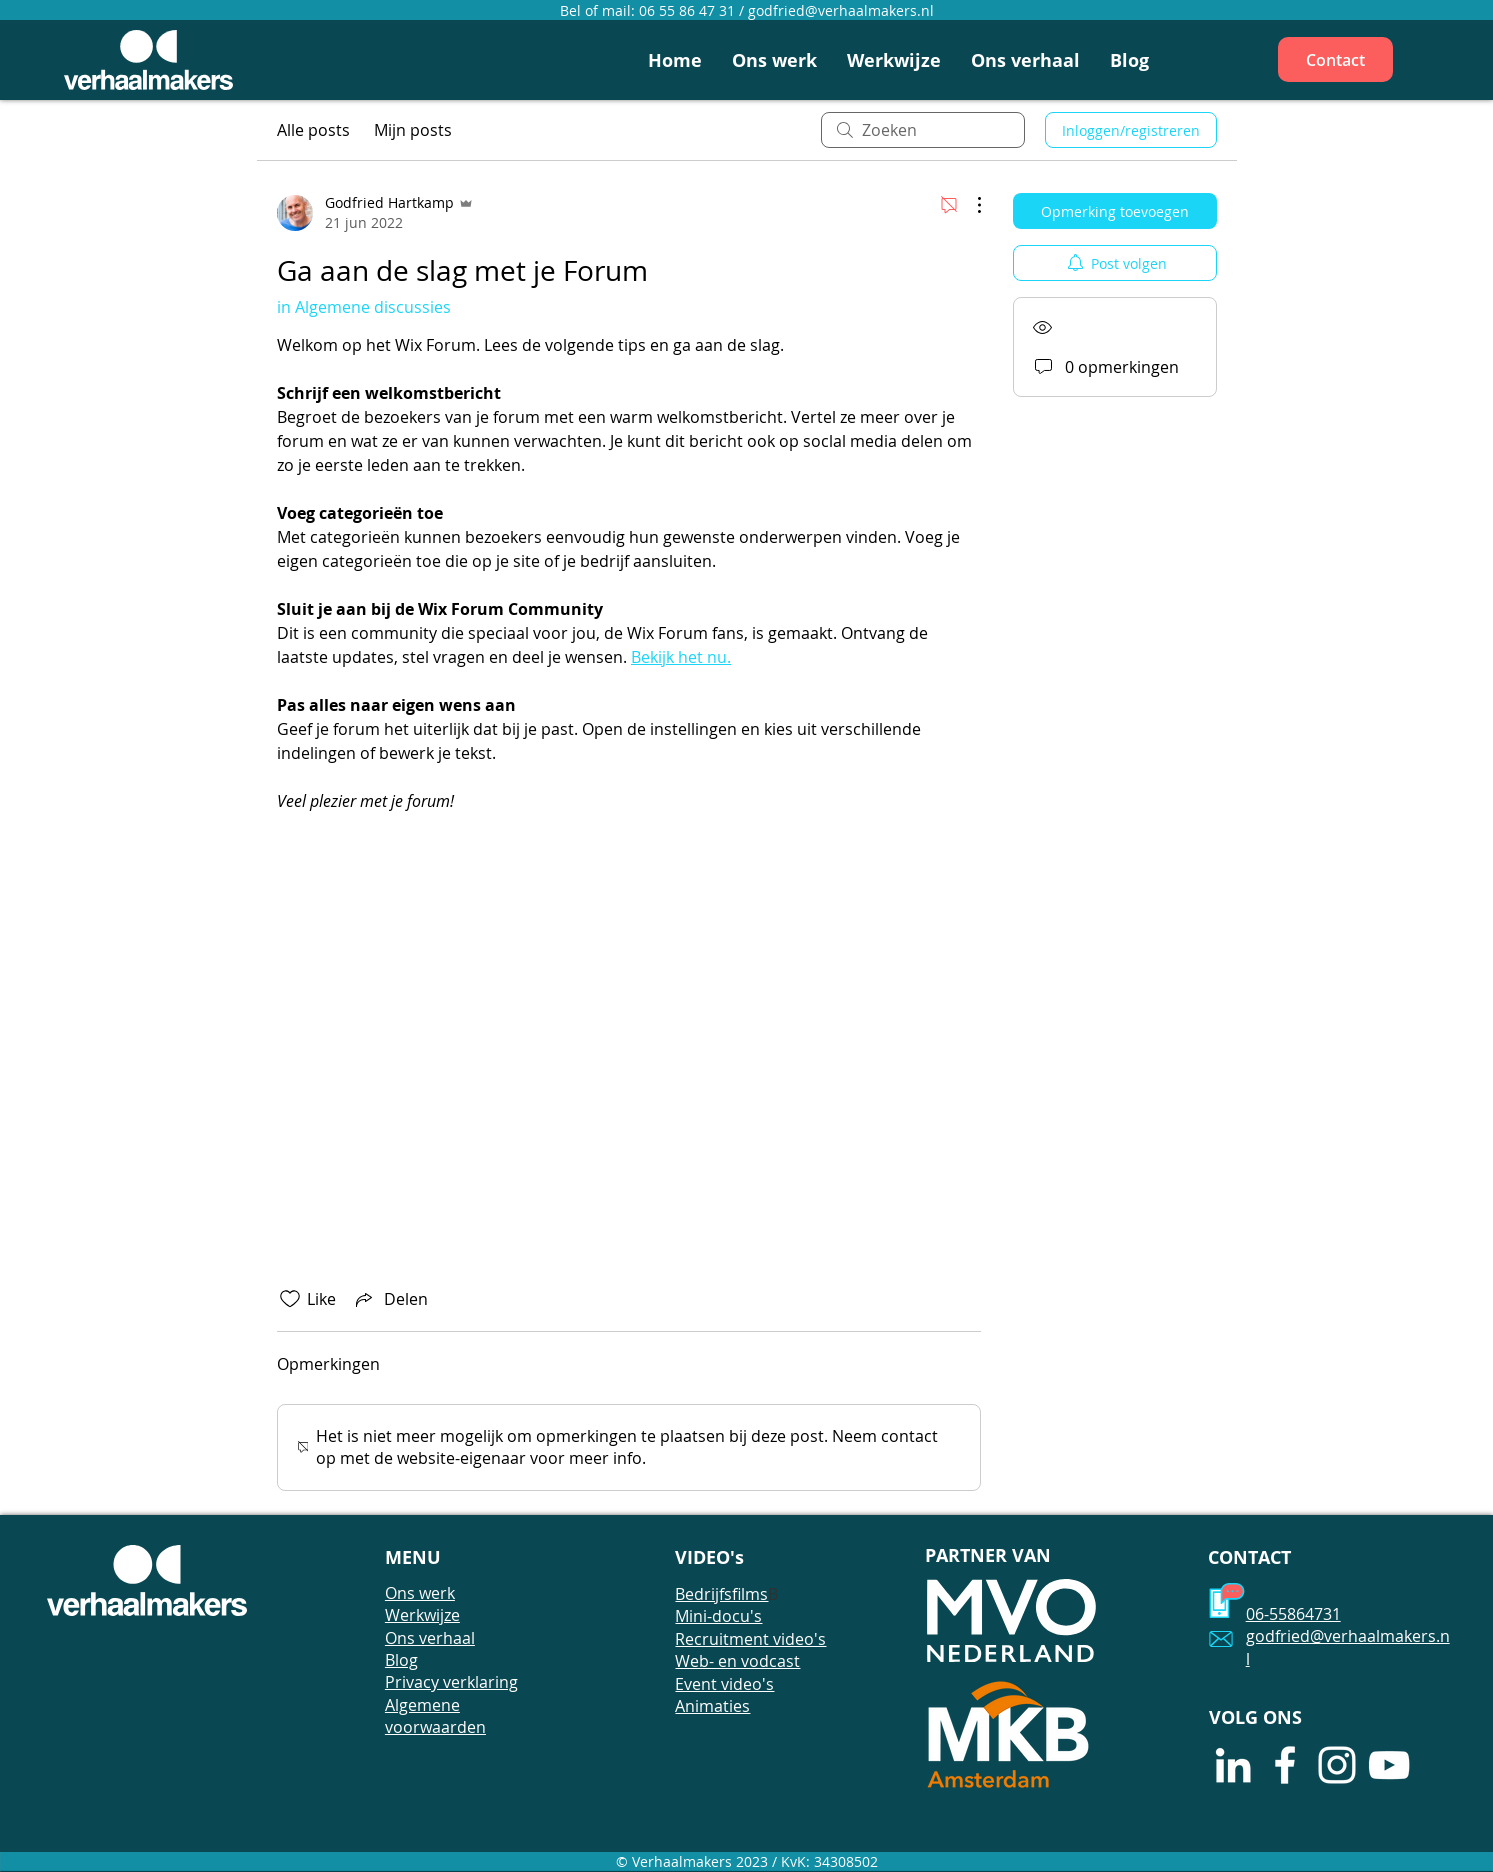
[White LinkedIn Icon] (1233, 1765)
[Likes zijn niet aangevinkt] (290, 1299)
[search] (923, 130)
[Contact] (1335, 59)
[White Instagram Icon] (1337, 1765)
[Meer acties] (969, 205)
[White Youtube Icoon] (1389, 1765)
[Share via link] (390, 1299)
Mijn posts (413, 130)
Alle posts (313, 130)
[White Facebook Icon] (1285, 1765)
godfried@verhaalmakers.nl (841, 10)
